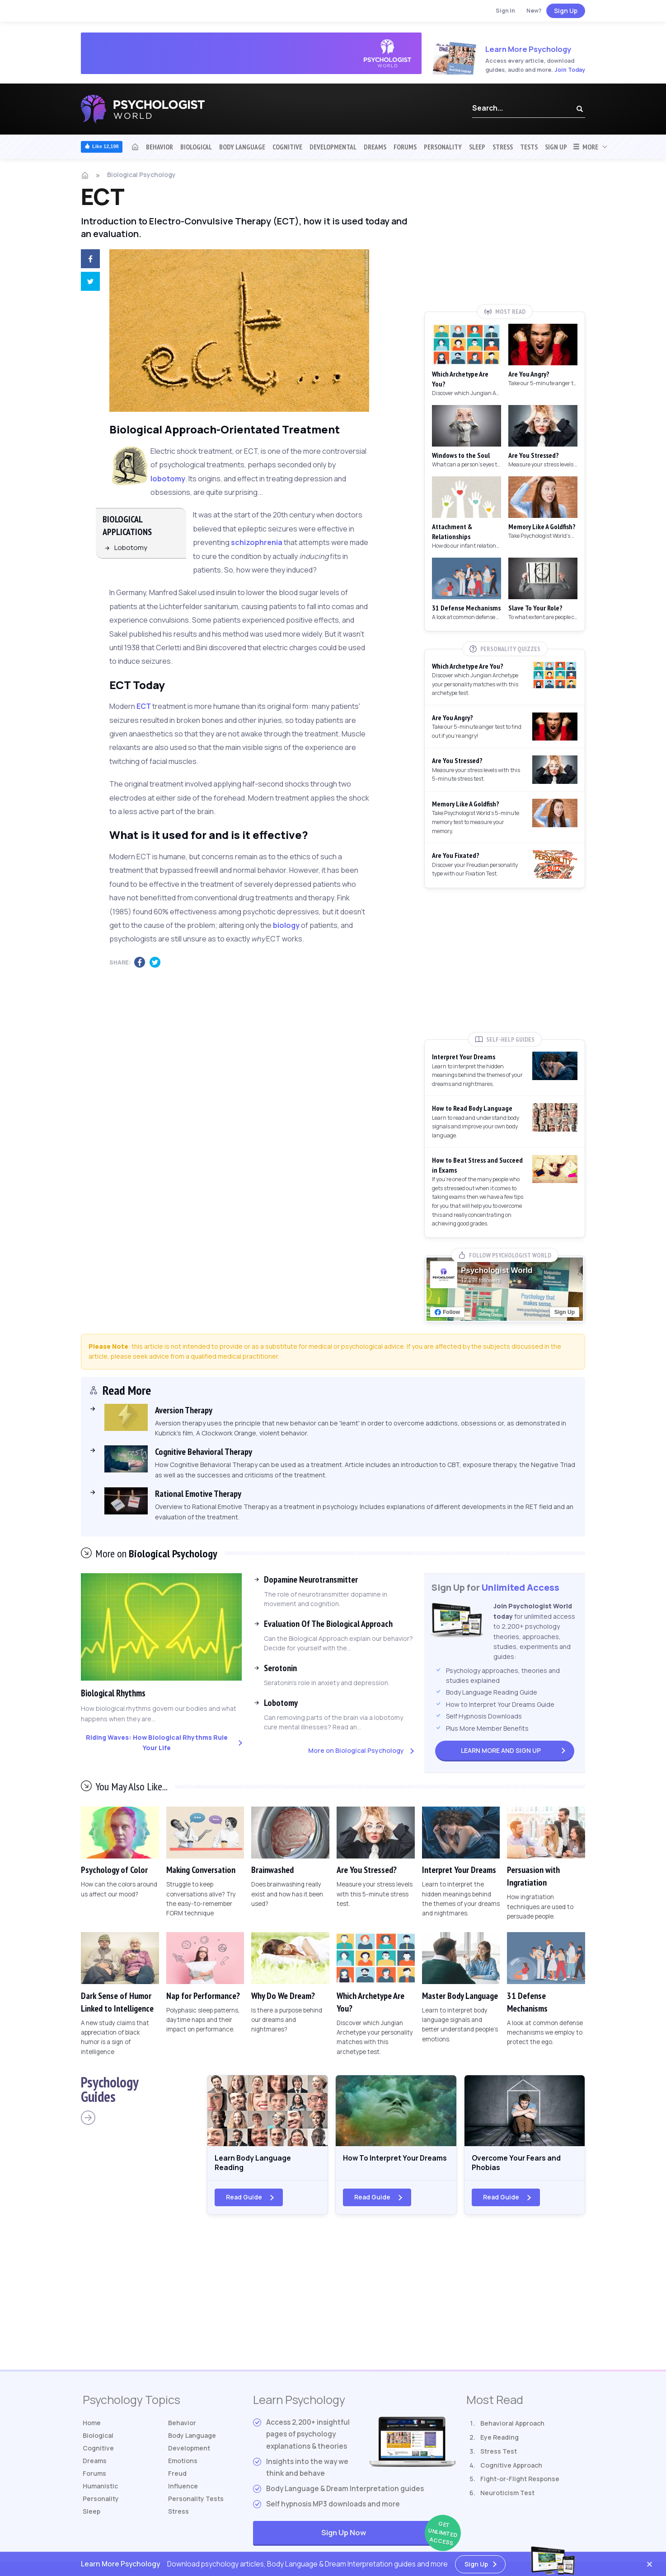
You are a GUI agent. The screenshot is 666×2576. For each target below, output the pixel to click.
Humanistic (102, 2498)
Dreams (375, 146)
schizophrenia (256, 542)
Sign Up (565, 10)
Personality (443, 146)
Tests (529, 146)
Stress (502, 146)
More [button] (585, 146)
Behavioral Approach (512, 2429)
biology (286, 925)
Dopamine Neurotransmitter (311, 1579)
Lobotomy (130, 547)
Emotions (184, 2470)
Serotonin (280, 1668)
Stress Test (498, 2457)
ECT (143, 706)
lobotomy (167, 479)
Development (191, 2457)
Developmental (333, 146)
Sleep (477, 146)
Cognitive (287, 146)
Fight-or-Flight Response (519, 2484)
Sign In (505, 10)
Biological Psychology (141, 174)
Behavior (159, 146)
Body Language (242, 146)
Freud (178, 2484)
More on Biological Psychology (356, 1750)
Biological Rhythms (120, 1693)
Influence (184, 2498)
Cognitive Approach (511, 2470)
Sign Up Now (388, 2539)
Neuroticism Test (507, 2498)
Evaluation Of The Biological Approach (328, 1624)
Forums (405, 146)
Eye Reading (499, 2443)
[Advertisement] (504, 238)
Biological (196, 146)
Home (93, 2429)
